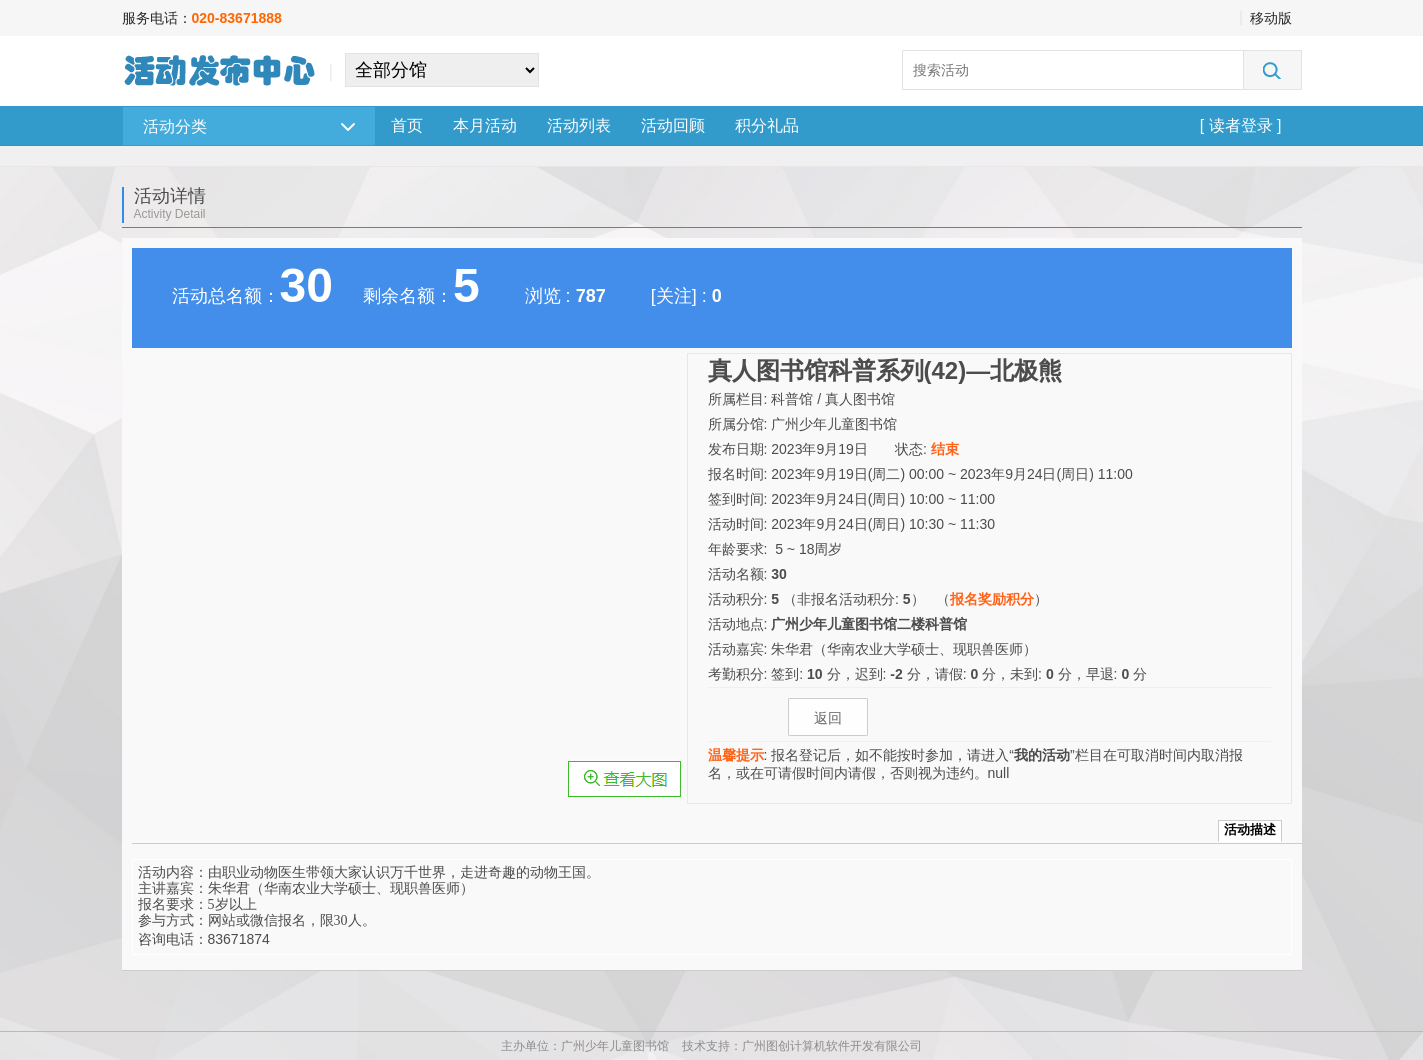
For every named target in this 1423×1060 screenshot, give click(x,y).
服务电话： (202, 18)
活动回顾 (673, 125)
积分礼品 (767, 125)
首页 (407, 125)
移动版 (1271, 18)
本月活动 (485, 125)
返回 (828, 718)
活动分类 (249, 126)
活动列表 (579, 125)
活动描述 (1250, 830)
